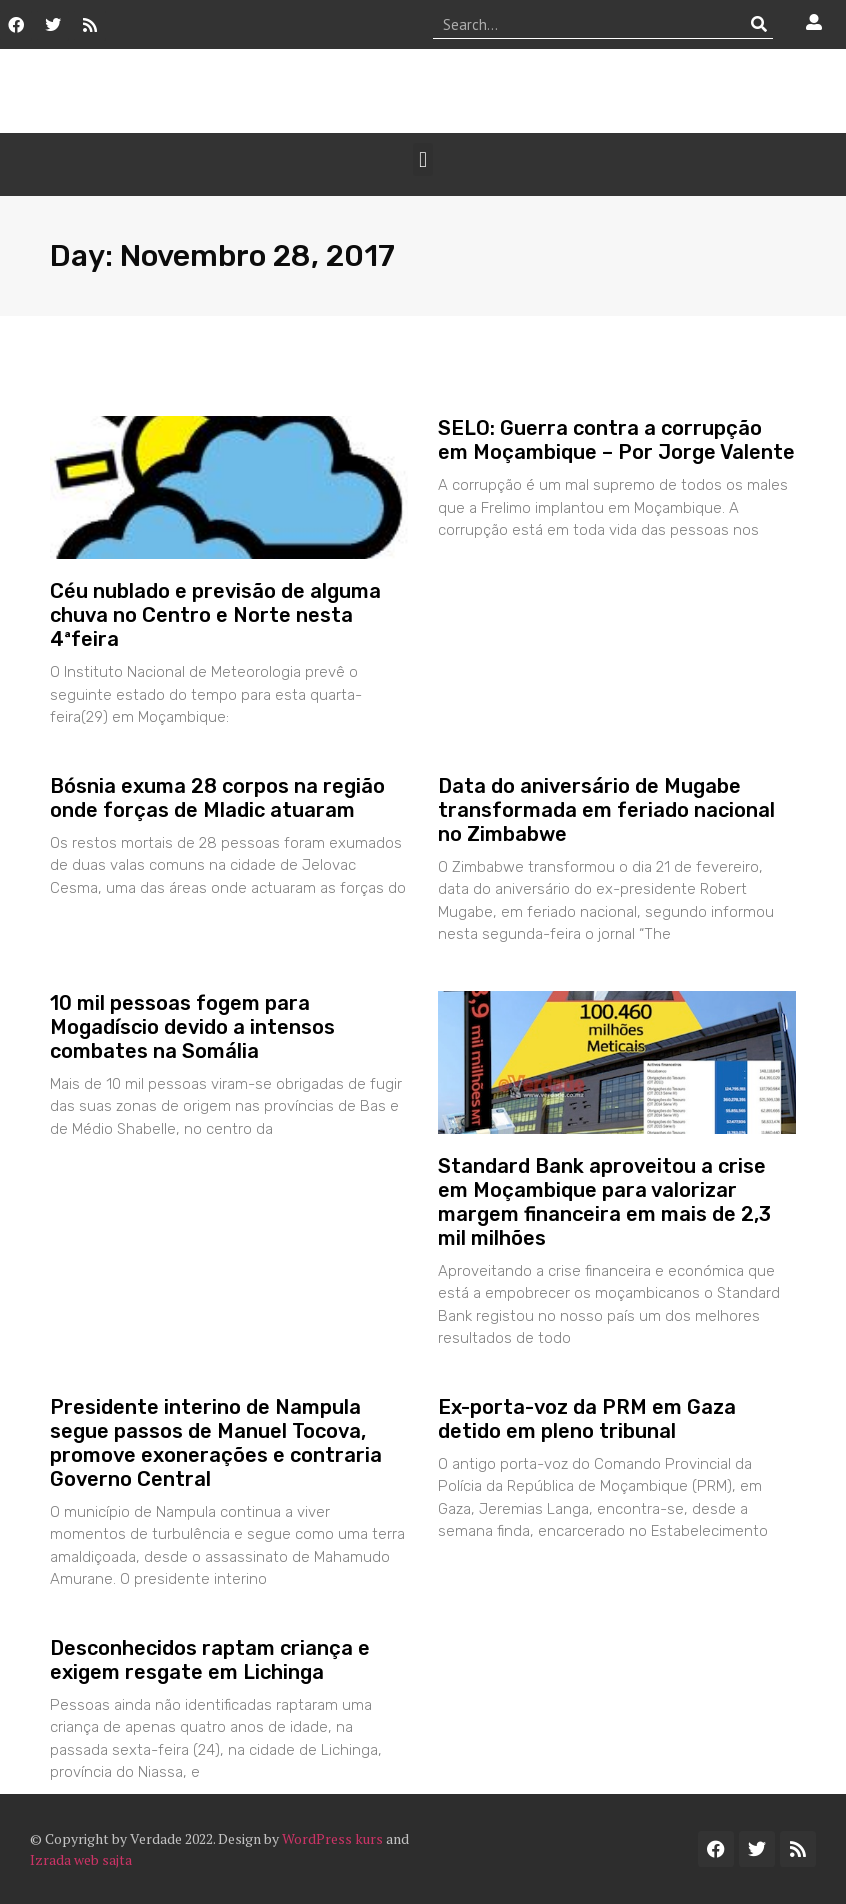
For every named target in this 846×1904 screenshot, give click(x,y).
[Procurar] (758, 24)
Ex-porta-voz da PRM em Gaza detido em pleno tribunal (587, 1419)
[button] (422, 159)
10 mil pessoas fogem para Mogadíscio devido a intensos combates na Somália (192, 1027)
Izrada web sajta (81, 1859)
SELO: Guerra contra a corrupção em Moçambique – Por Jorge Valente (616, 440)
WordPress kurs (332, 1838)
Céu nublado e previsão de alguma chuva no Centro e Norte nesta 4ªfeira (215, 615)
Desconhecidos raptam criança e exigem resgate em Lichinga (210, 1660)
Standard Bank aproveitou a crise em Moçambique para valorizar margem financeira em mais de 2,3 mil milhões (604, 1202)
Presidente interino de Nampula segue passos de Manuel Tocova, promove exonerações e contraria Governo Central (216, 1443)
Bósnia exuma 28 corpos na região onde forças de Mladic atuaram (217, 798)
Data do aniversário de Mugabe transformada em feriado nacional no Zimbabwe (606, 810)
